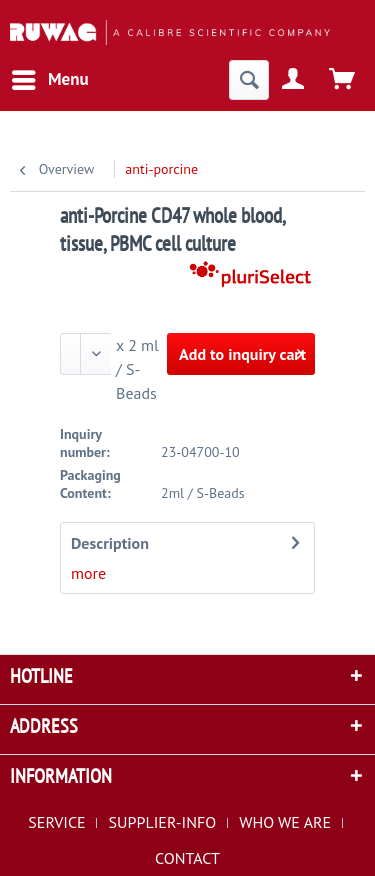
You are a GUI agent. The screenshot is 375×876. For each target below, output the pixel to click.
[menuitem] (49, 80)
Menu (50, 77)
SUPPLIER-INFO (163, 822)
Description (110, 543)
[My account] (294, 80)
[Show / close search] (249, 80)
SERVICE (56, 822)
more (88, 573)
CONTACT (187, 858)
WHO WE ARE (285, 822)
